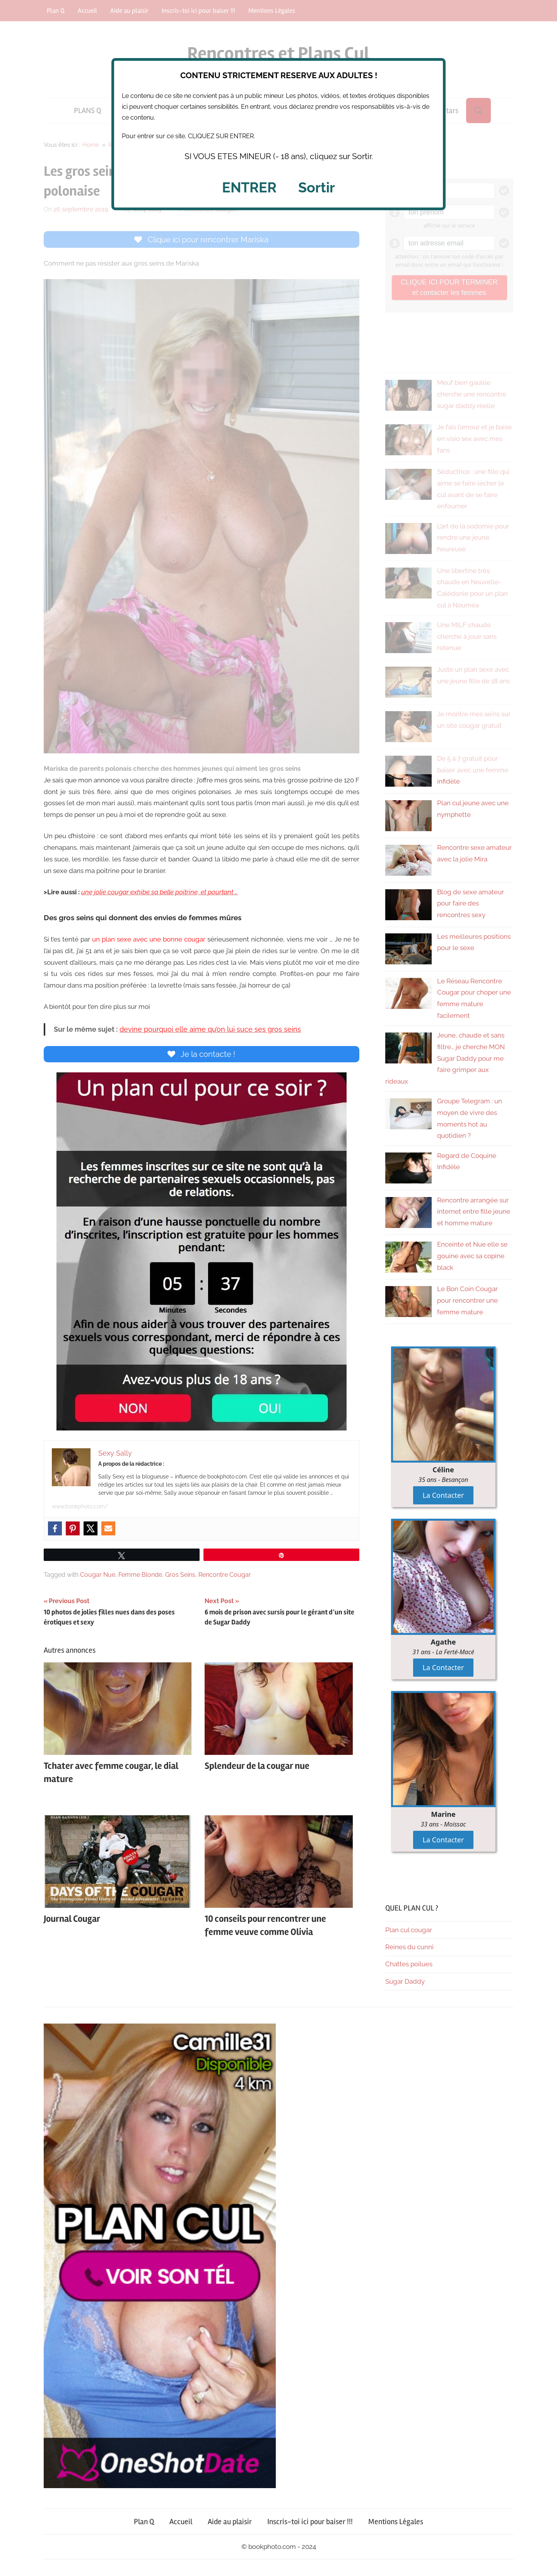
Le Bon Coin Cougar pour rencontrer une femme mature (467, 1300)
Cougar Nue (97, 1577)
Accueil (180, 2521)
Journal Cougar (72, 1921)
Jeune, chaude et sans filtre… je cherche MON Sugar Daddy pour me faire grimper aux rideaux (445, 1058)
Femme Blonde (140, 1577)
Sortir (316, 187)
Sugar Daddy (405, 1981)
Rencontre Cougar (224, 1577)
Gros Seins (180, 1577)
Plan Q (144, 2521)
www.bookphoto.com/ (80, 1509)
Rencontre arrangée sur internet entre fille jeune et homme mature (473, 1211)
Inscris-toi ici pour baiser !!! (310, 2521)
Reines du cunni (409, 1947)
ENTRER (249, 187)
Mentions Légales (395, 2521)
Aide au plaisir (230, 2521)
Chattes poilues (408, 1964)
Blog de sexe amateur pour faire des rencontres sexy (470, 903)
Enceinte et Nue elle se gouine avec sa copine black (472, 1255)
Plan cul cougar (408, 1930)
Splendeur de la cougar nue (257, 1768)
